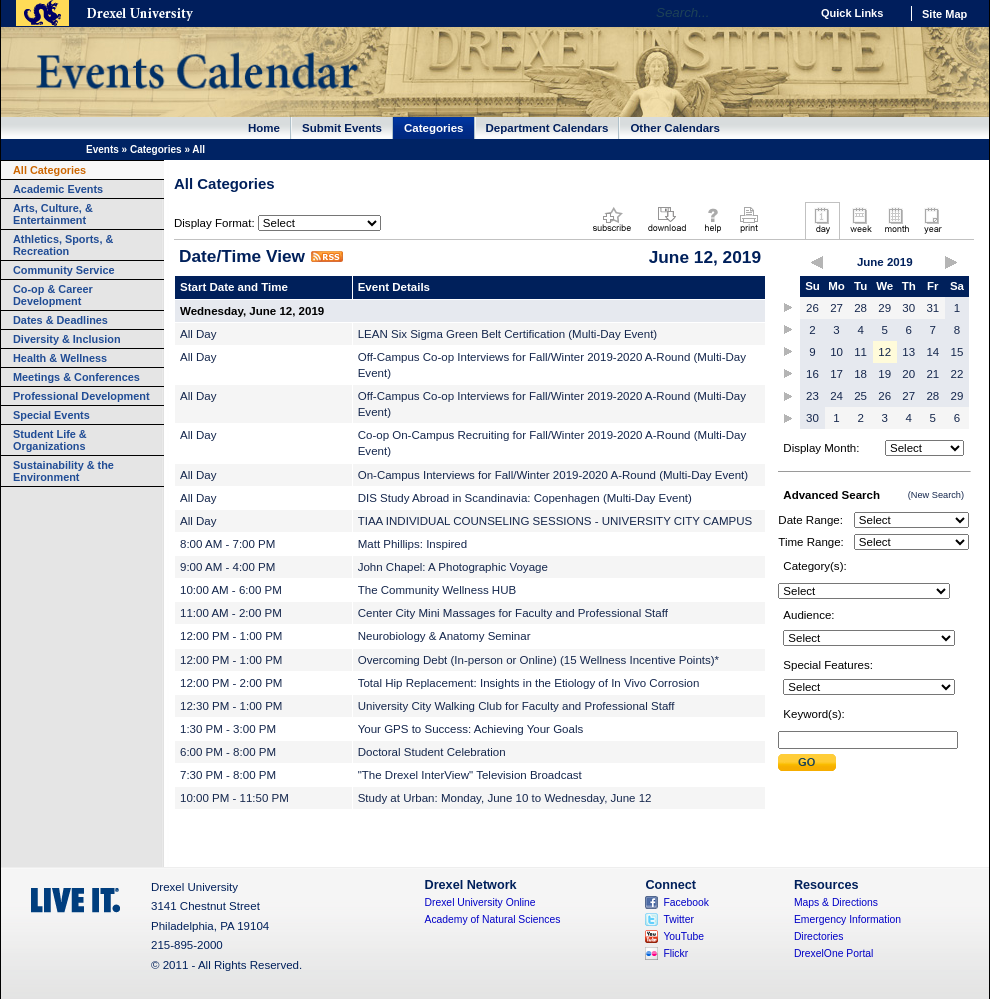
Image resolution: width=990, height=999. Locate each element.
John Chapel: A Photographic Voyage (453, 567)
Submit (807, 762)
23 (812, 396)
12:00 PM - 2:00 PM (231, 683)
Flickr (675, 953)
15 (957, 352)
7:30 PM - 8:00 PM (228, 775)
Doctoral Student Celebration (432, 752)
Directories (819, 936)
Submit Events (342, 128)
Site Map (944, 14)
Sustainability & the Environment (63, 471)
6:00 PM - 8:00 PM (228, 752)
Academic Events (58, 189)
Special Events (51, 415)
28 (860, 308)
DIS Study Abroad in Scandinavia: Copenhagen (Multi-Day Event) (525, 498)
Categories (434, 128)
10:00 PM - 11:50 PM (234, 798)
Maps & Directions (836, 902)
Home (264, 128)
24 (836, 396)
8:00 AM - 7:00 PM (227, 544)
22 (957, 374)
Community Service (64, 270)
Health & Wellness (60, 358)
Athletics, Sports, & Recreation (63, 245)
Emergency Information (847, 919)
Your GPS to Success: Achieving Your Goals (471, 729)
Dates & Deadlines (60, 320)
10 (836, 352)
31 (932, 308)
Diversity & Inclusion (67, 339)
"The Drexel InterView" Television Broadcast (470, 775)
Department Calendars (547, 128)
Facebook (686, 902)
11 (860, 352)
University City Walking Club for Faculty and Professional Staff (516, 706)
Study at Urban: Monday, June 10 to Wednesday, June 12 (505, 798)
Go (789, 13)
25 (860, 396)
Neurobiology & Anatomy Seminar (444, 636)
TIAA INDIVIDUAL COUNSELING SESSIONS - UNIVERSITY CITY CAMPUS (555, 521)
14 (932, 352)
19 (884, 374)
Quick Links (852, 13)
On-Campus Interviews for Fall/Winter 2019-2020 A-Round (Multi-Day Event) (553, 475)
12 (884, 352)
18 (860, 374)
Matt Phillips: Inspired (412, 544)
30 (908, 308)
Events (102, 149)
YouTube (683, 936)
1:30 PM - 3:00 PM (228, 729)
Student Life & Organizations (50, 440)
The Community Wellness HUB (437, 590)
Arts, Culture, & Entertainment (53, 214)
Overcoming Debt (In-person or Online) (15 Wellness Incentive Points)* (538, 660)
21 (932, 374)
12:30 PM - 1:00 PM (231, 706)
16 (812, 374)
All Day (198, 334)
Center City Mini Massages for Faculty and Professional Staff (513, 613)
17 (836, 374)
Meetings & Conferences (76, 377)
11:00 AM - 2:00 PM (231, 613)
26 (812, 308)
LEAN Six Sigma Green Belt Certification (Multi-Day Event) (508, 334)
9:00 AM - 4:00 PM (227, 567)
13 (908, 352)
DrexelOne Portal (833, 953)
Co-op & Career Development (53, 295)
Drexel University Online (480, 902)
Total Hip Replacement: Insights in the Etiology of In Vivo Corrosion (529, 683)
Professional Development (81, 396)
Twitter (678, 919)
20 (908, 374)
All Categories (49, 170)
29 (884, 308)
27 (836, 308)
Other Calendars (675, 128)
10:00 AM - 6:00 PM (231, 590)
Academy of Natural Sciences (493, 919)
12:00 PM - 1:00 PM (231, 636)
